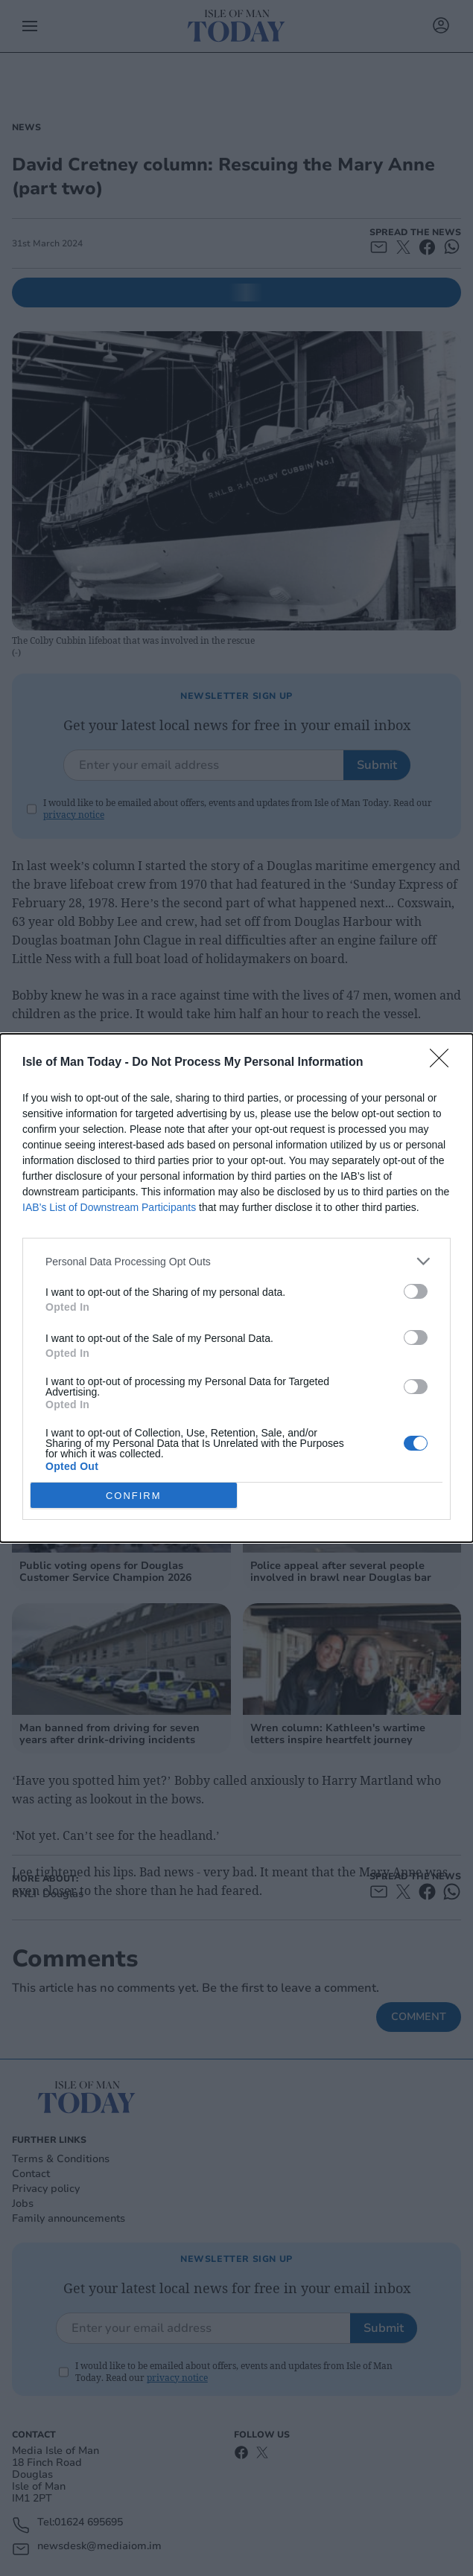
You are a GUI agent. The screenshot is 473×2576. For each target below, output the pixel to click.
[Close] (444, 1063)
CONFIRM (134, 1494)
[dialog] (236, 1288)
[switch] (416, 1291)
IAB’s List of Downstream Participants (109, 1207)
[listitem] (236, 1261)
